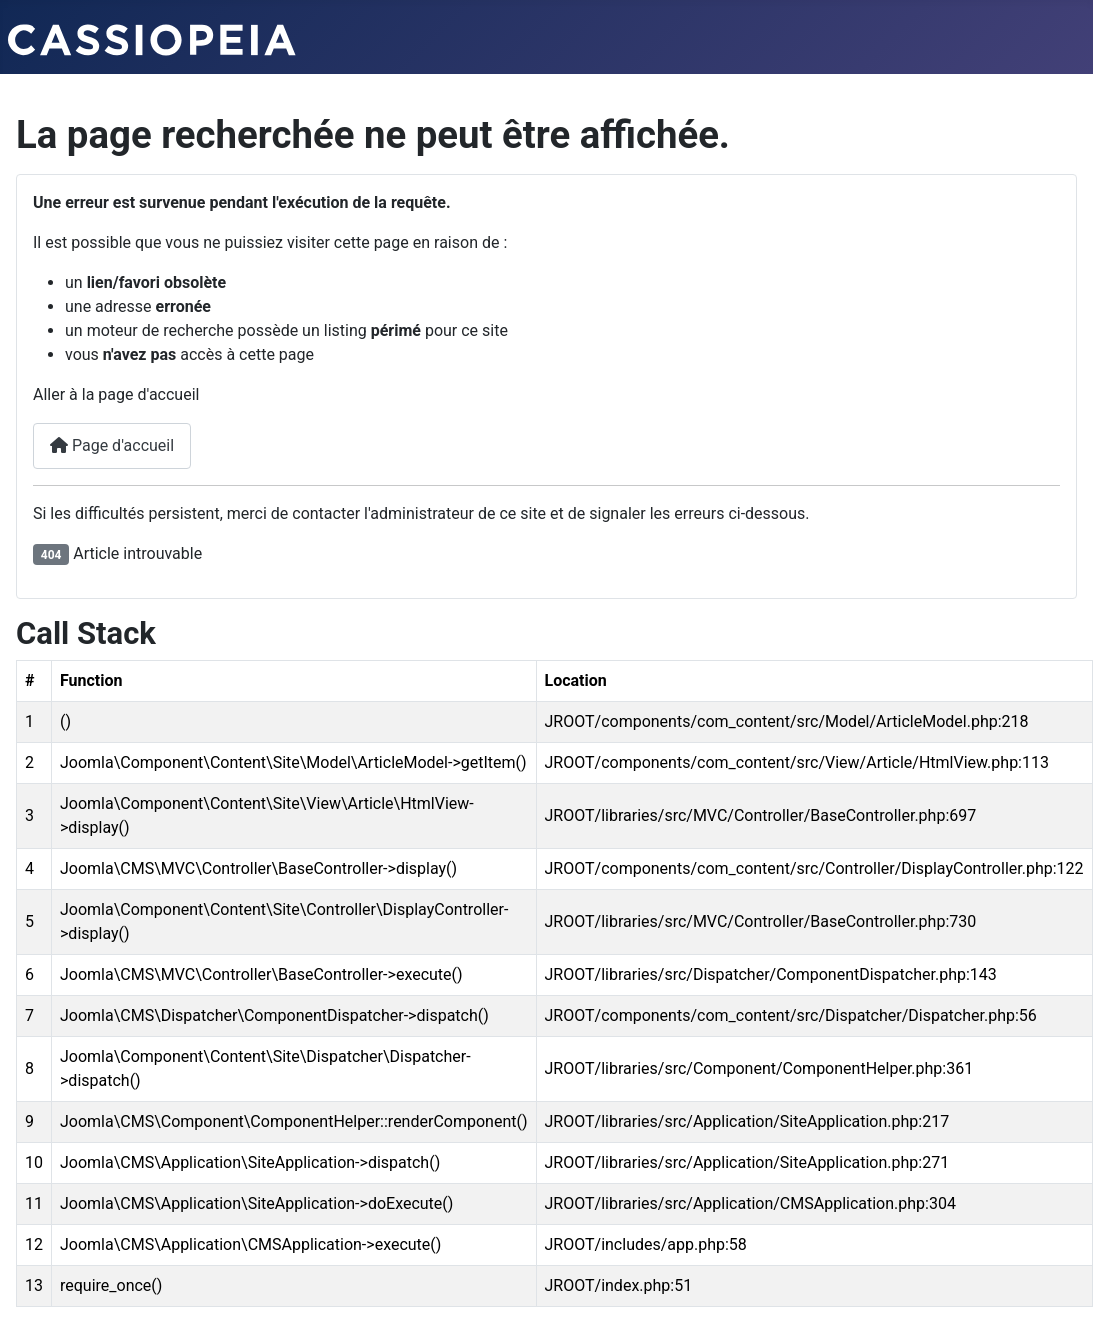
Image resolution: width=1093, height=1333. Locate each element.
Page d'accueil (112, 445)
